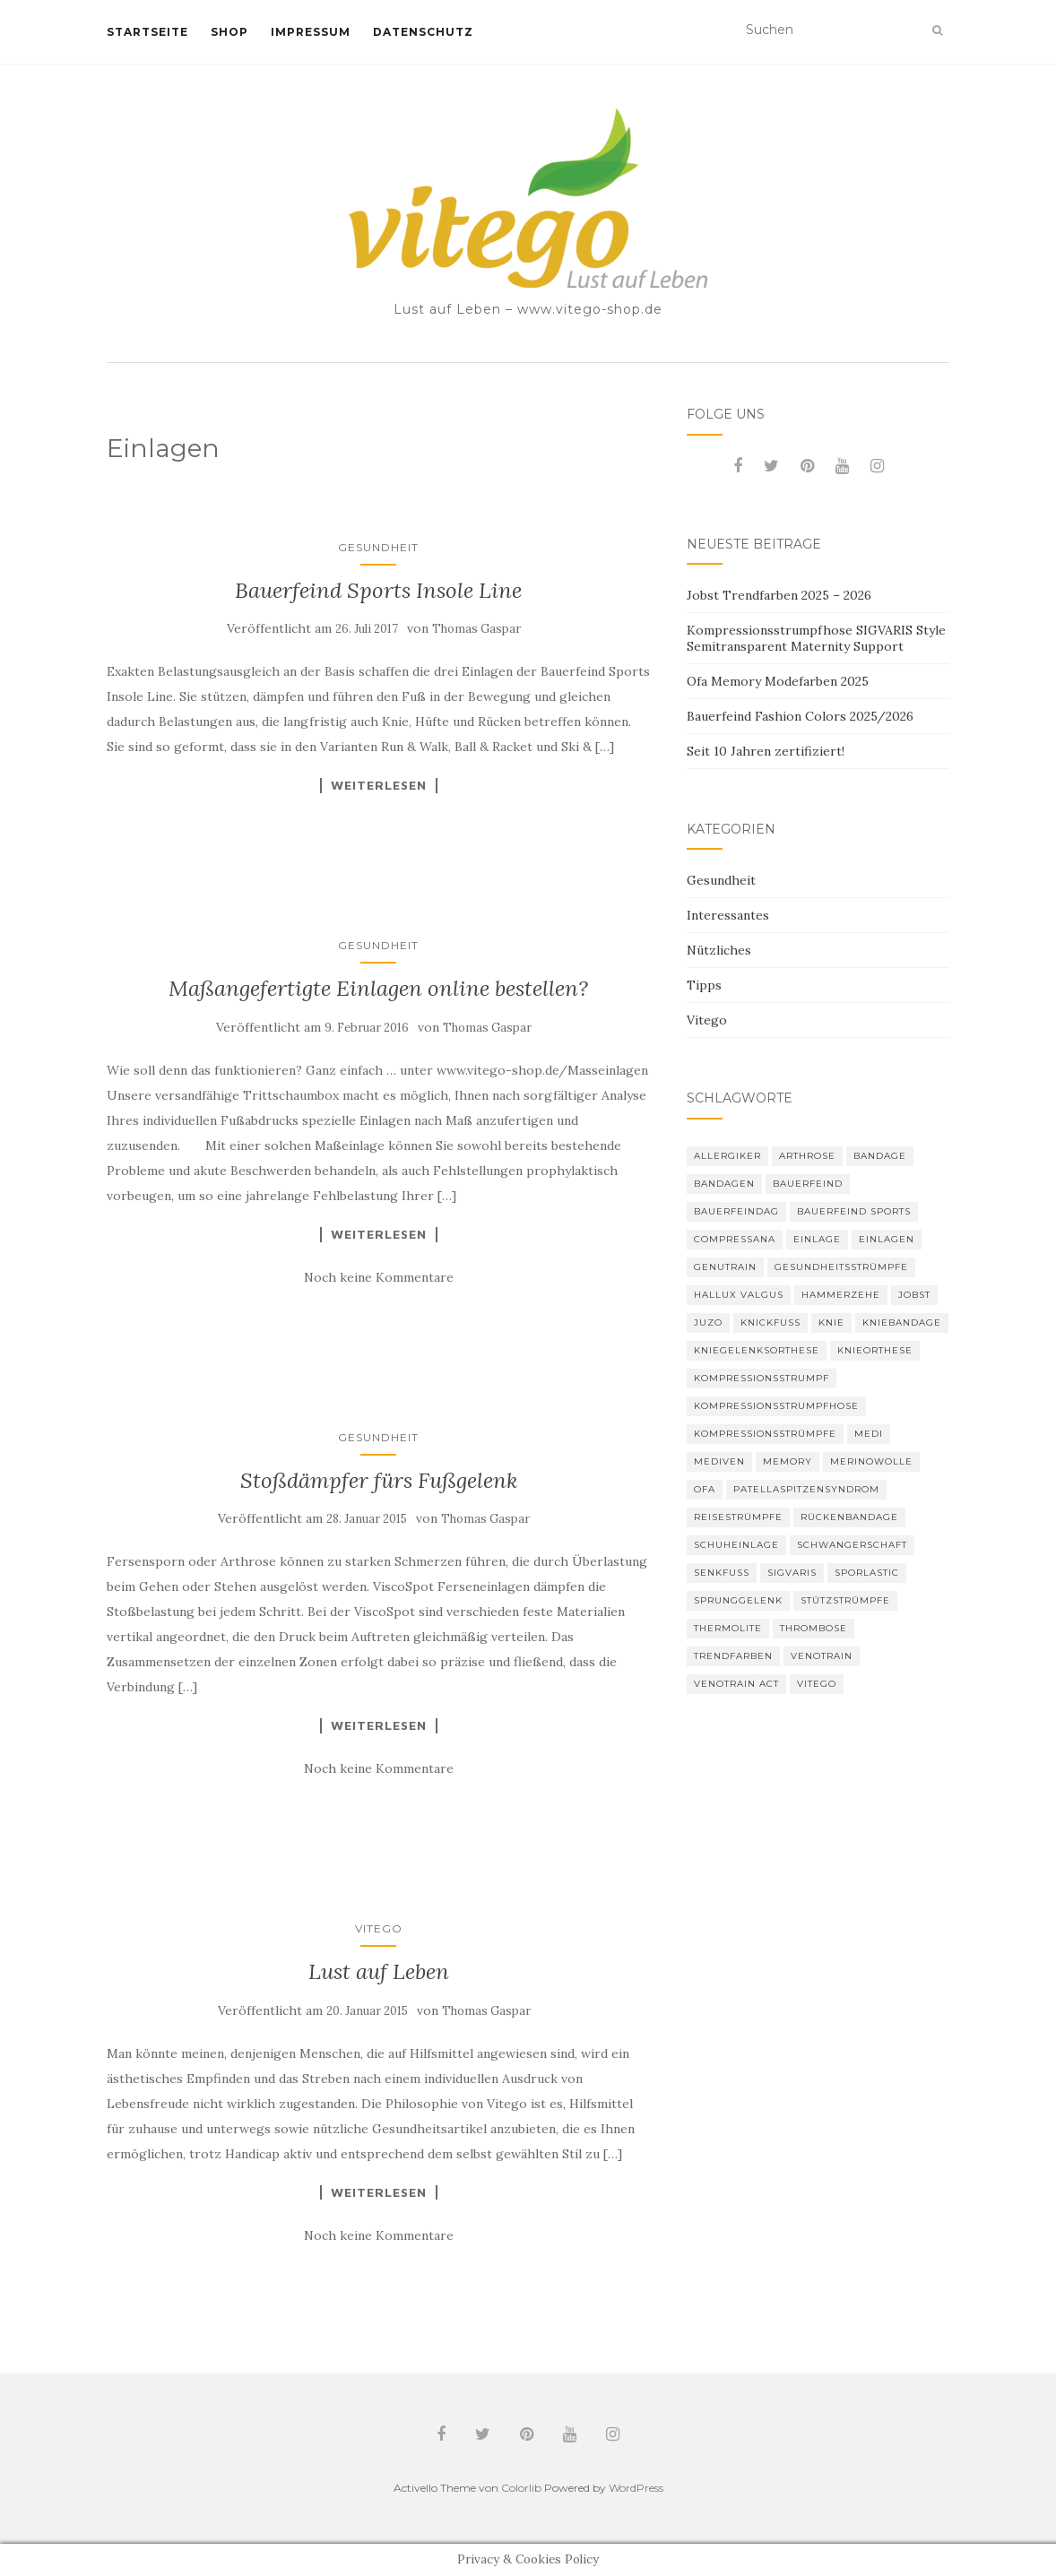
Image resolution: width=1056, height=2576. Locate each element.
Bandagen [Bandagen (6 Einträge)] (724, 1183)
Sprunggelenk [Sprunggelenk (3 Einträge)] (738, 1600)
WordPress (636, 2487)
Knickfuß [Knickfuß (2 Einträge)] (770, 1322)
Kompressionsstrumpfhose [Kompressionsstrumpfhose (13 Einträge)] (776, 1406)
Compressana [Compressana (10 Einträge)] (734, 1239)
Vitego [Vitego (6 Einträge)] (816, 1684)
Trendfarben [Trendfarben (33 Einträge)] (733, 1656)
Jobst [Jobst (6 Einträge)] (914, 1295)
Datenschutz (423, 32)
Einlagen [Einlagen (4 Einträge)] (886, 1239)
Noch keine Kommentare (379, 1277)
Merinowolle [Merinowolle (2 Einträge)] (871, 1461)
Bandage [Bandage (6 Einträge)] (879, 1156)
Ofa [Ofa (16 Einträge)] (704, 1489)
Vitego (378, 1928)
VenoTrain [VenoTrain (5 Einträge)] (822, 1656)
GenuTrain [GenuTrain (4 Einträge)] (725, 1267)
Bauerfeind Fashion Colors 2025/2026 (800, 716)
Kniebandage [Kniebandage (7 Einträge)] (901, 1322)
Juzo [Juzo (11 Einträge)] (708, 1322)
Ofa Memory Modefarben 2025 (778, 681)
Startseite (147, 32)
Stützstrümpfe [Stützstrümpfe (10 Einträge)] (845, 1600)
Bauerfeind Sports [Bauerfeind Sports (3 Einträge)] (854, 1211)
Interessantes (728, 915)
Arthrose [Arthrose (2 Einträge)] (807, 1156)
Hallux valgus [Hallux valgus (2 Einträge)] (738, 1295)
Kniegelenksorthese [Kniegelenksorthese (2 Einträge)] (756, 1350)
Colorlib (521, 2487)
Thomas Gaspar (476, 628)
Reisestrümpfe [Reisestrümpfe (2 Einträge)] (738, 1517)
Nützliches (719, 950)
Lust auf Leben (378, 1971)
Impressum (311, 32)
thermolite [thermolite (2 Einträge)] (728, 1628)
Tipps (704, 985)
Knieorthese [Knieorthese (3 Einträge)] (875, 1350)
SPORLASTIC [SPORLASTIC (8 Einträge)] (867, 1572)
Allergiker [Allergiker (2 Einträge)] (727, 1156)
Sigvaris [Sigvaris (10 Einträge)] (792, 1572)
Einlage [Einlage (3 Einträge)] (817, 1239)
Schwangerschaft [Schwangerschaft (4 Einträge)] (852, 1545)
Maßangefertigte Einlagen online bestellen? (378, 988)
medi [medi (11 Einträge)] (868, 1433)
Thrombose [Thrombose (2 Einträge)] (813, 1628)
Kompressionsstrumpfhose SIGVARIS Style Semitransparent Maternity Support (816, 638)
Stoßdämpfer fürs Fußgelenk (378, 1480)
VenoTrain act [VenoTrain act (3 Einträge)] (736, 1684)
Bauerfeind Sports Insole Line (378, 590)
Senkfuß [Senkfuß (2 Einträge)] (721, 1572)
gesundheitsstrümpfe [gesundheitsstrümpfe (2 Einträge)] (841, 1267)
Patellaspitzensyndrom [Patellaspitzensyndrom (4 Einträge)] (806, 1489)
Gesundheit (378, 547)
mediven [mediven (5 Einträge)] (719, 1461)
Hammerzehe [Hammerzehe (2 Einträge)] (840, 1295)
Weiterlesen (379, 785)
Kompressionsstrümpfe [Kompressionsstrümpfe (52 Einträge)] (765, 1433)
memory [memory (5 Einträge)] (787, 1461)
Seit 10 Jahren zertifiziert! (765, 751)
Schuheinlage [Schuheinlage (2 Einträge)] (736, 1545)
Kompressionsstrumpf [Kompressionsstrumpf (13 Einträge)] (761, 1378)
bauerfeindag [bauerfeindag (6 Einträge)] (736, 1211)
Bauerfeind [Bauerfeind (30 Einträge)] (808, 1183)
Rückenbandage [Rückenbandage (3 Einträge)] (849, 1517)
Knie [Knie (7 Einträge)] (831, 1322)
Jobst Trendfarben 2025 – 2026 (779, 595)
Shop (229, 32)
